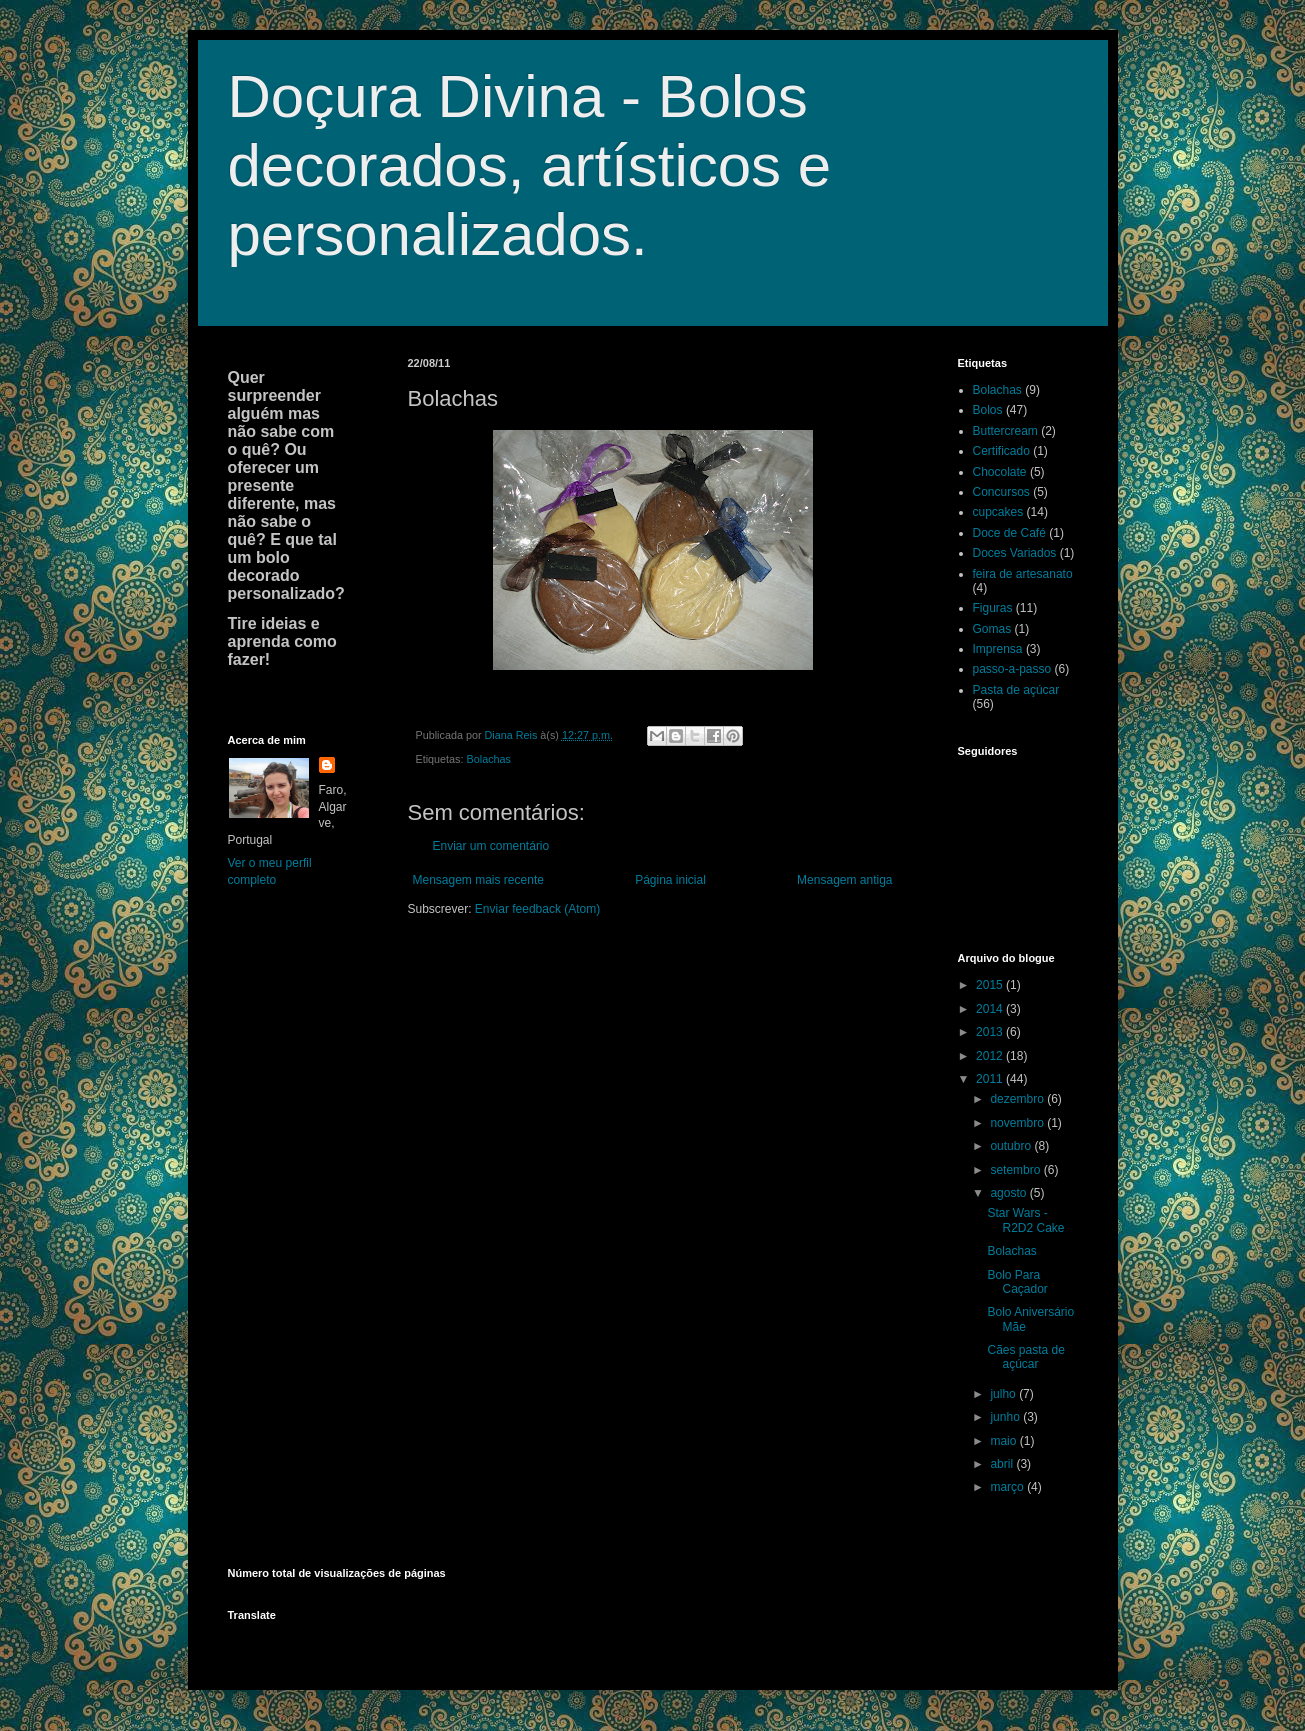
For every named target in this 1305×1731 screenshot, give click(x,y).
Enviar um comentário (491, 846)
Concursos (1001, 492)
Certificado (1001, 451)
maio (1004, 1441)
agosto (1009, 1193)
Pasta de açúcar (1016, 690)
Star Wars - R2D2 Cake (1025, 1220)
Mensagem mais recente (478, 880)
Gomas (992, 629)
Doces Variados (1015, 553)
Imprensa (998, 649)
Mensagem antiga (844, 880)
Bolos (988, 410)
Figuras (993, 608)
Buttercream (1005, 431)
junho (1006, 1417)
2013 (991, 1032)
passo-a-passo (1012, 669)
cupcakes (998, 512)
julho (1004, 1394)
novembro (1018, 1123)
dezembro (1018, 1099)
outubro (1012, 1146)
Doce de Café (1009, 533)
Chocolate (1000, 472)
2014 (991, 1009)
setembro (1016, 1170)
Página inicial (670, 880)
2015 (991, 985)
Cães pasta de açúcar (1025, 1357)
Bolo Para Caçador (1017, 1282)
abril (1003, 1464)
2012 (991, 1056)
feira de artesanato (1023, 574)
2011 (991, 1079)
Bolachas (489, 759)
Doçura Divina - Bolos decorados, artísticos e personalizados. (530, 165)
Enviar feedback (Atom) (537, 909)
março (1008, 1487)
